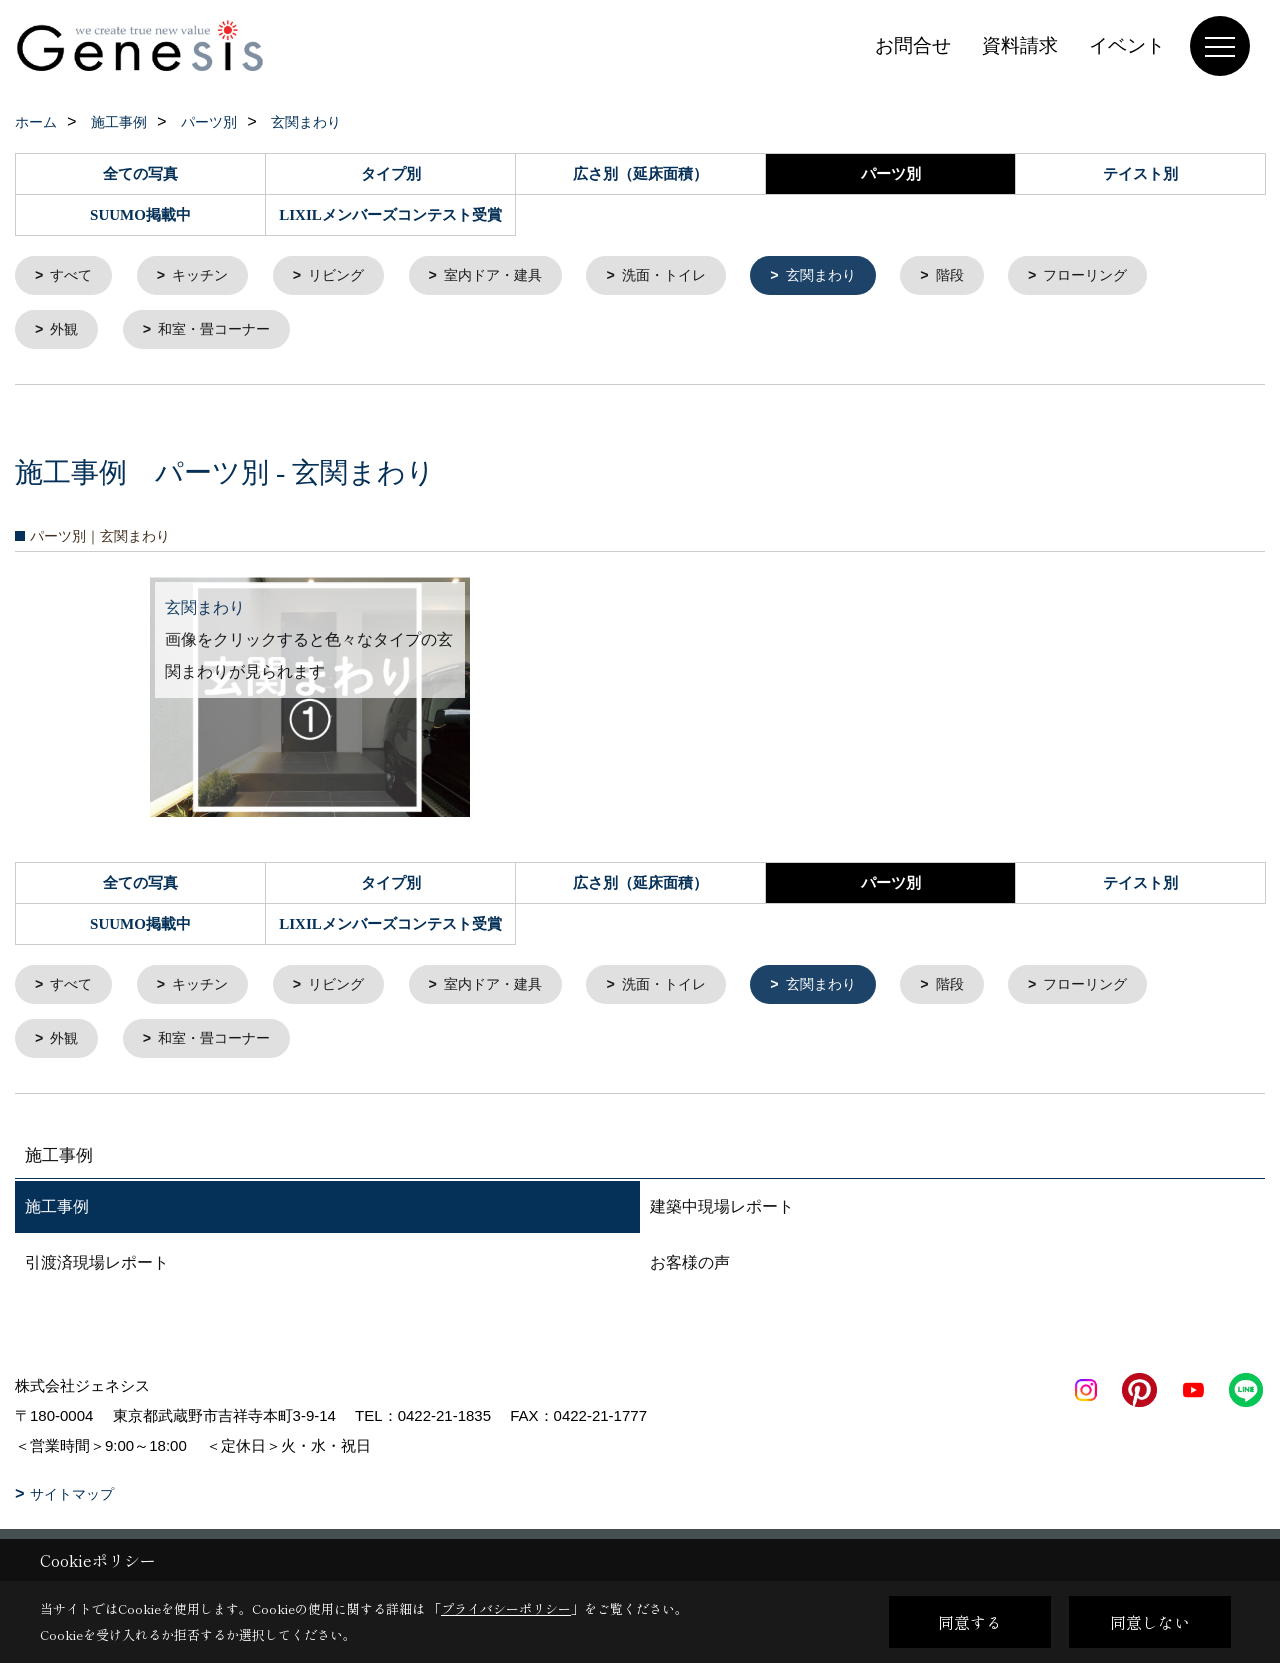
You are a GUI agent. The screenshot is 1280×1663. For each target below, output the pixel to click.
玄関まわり (853, 276)
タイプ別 (391, 174)
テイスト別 (1140, 174)
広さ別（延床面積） (640, 174)
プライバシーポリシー (506, 1608)
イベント (1127, 45)
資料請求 (1020, 45)
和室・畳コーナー (222, 332)
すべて (74, 276)
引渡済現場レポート (97, 1270)
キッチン (207, 276)
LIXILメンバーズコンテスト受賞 (390, 215)
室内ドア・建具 (511, 276)
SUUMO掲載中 (140, 215)
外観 (67, 332)
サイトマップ (72, 1502)
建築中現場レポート (722, 1214)
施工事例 (57, 1214)
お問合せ (913, 45)
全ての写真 (140, 174)
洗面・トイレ (690, 276)
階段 (987, 276)
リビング (348, 276)
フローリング (1128, 276)
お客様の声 (690, 1270)
